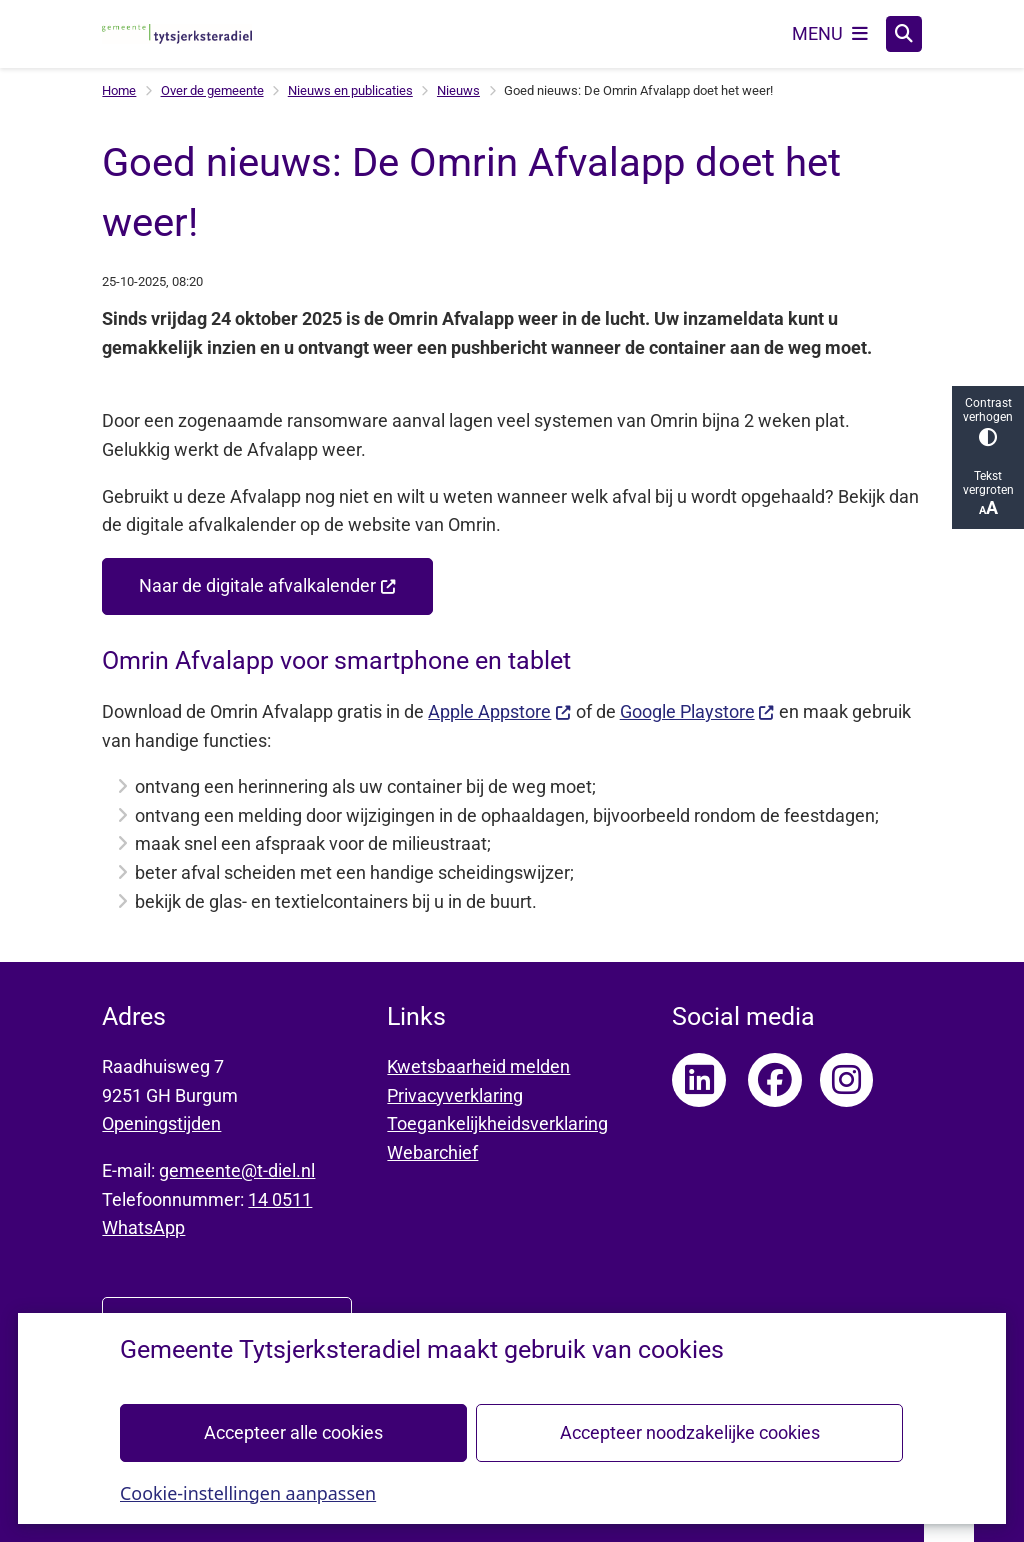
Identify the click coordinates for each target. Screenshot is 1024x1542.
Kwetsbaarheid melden (478, 1066)
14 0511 (280, 1199)
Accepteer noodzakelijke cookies (690, 1431)
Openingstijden (161, 1123)
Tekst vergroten (988, 493)
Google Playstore (697, 711)
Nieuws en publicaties (350, 90)
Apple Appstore (499, 711)
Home (119, 90)
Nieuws (458, 90)
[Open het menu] (830, 34)
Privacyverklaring (455, 1095)
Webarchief (432, 1152)
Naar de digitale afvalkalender (267, 585)
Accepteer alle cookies (293, 1431)
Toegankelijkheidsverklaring (497, 1123)
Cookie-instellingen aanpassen (248, 1492)
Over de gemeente (212, 90)
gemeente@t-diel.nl (237, 1170)
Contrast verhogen (988, 421)
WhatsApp (143, 1227)
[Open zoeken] (904, 34)
